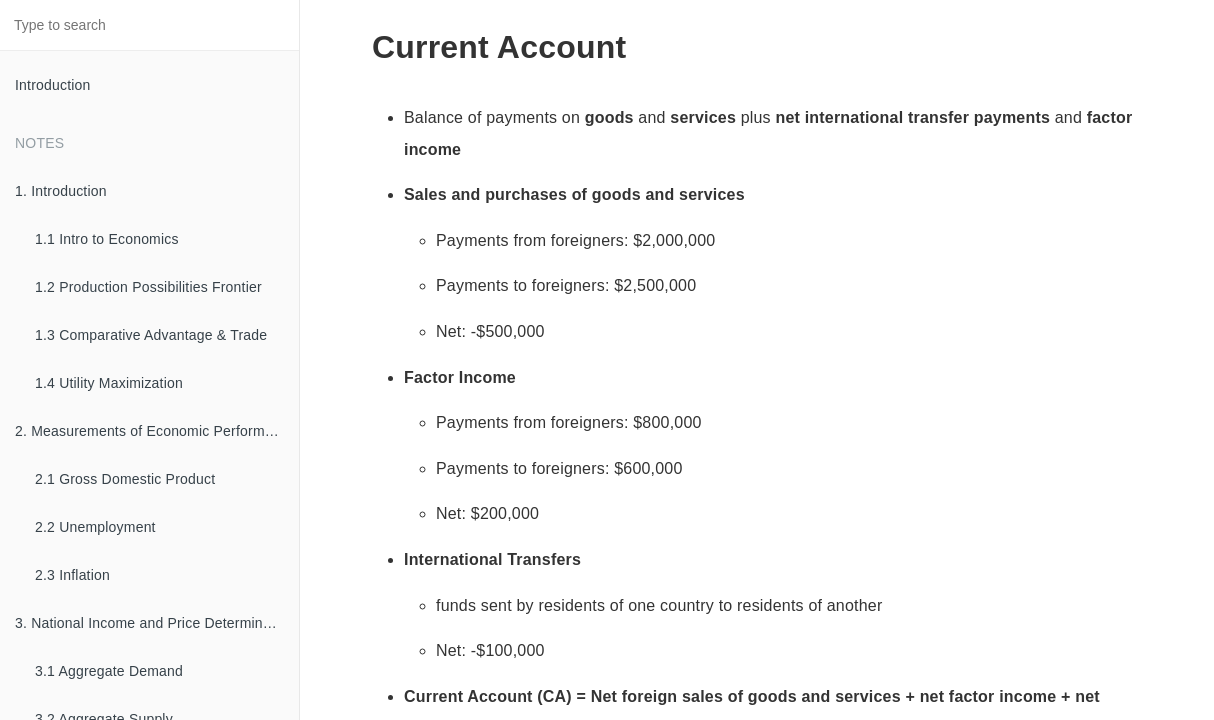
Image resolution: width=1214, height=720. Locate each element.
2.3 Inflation (72, 575)
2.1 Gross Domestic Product (125, 479)
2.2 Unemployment (95, 527)
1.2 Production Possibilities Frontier (148, 287)
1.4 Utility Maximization (109, 383)
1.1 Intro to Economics (107, 239)
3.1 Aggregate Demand (109, 671)
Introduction (53, 85)
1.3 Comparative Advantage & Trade (151, 335)
